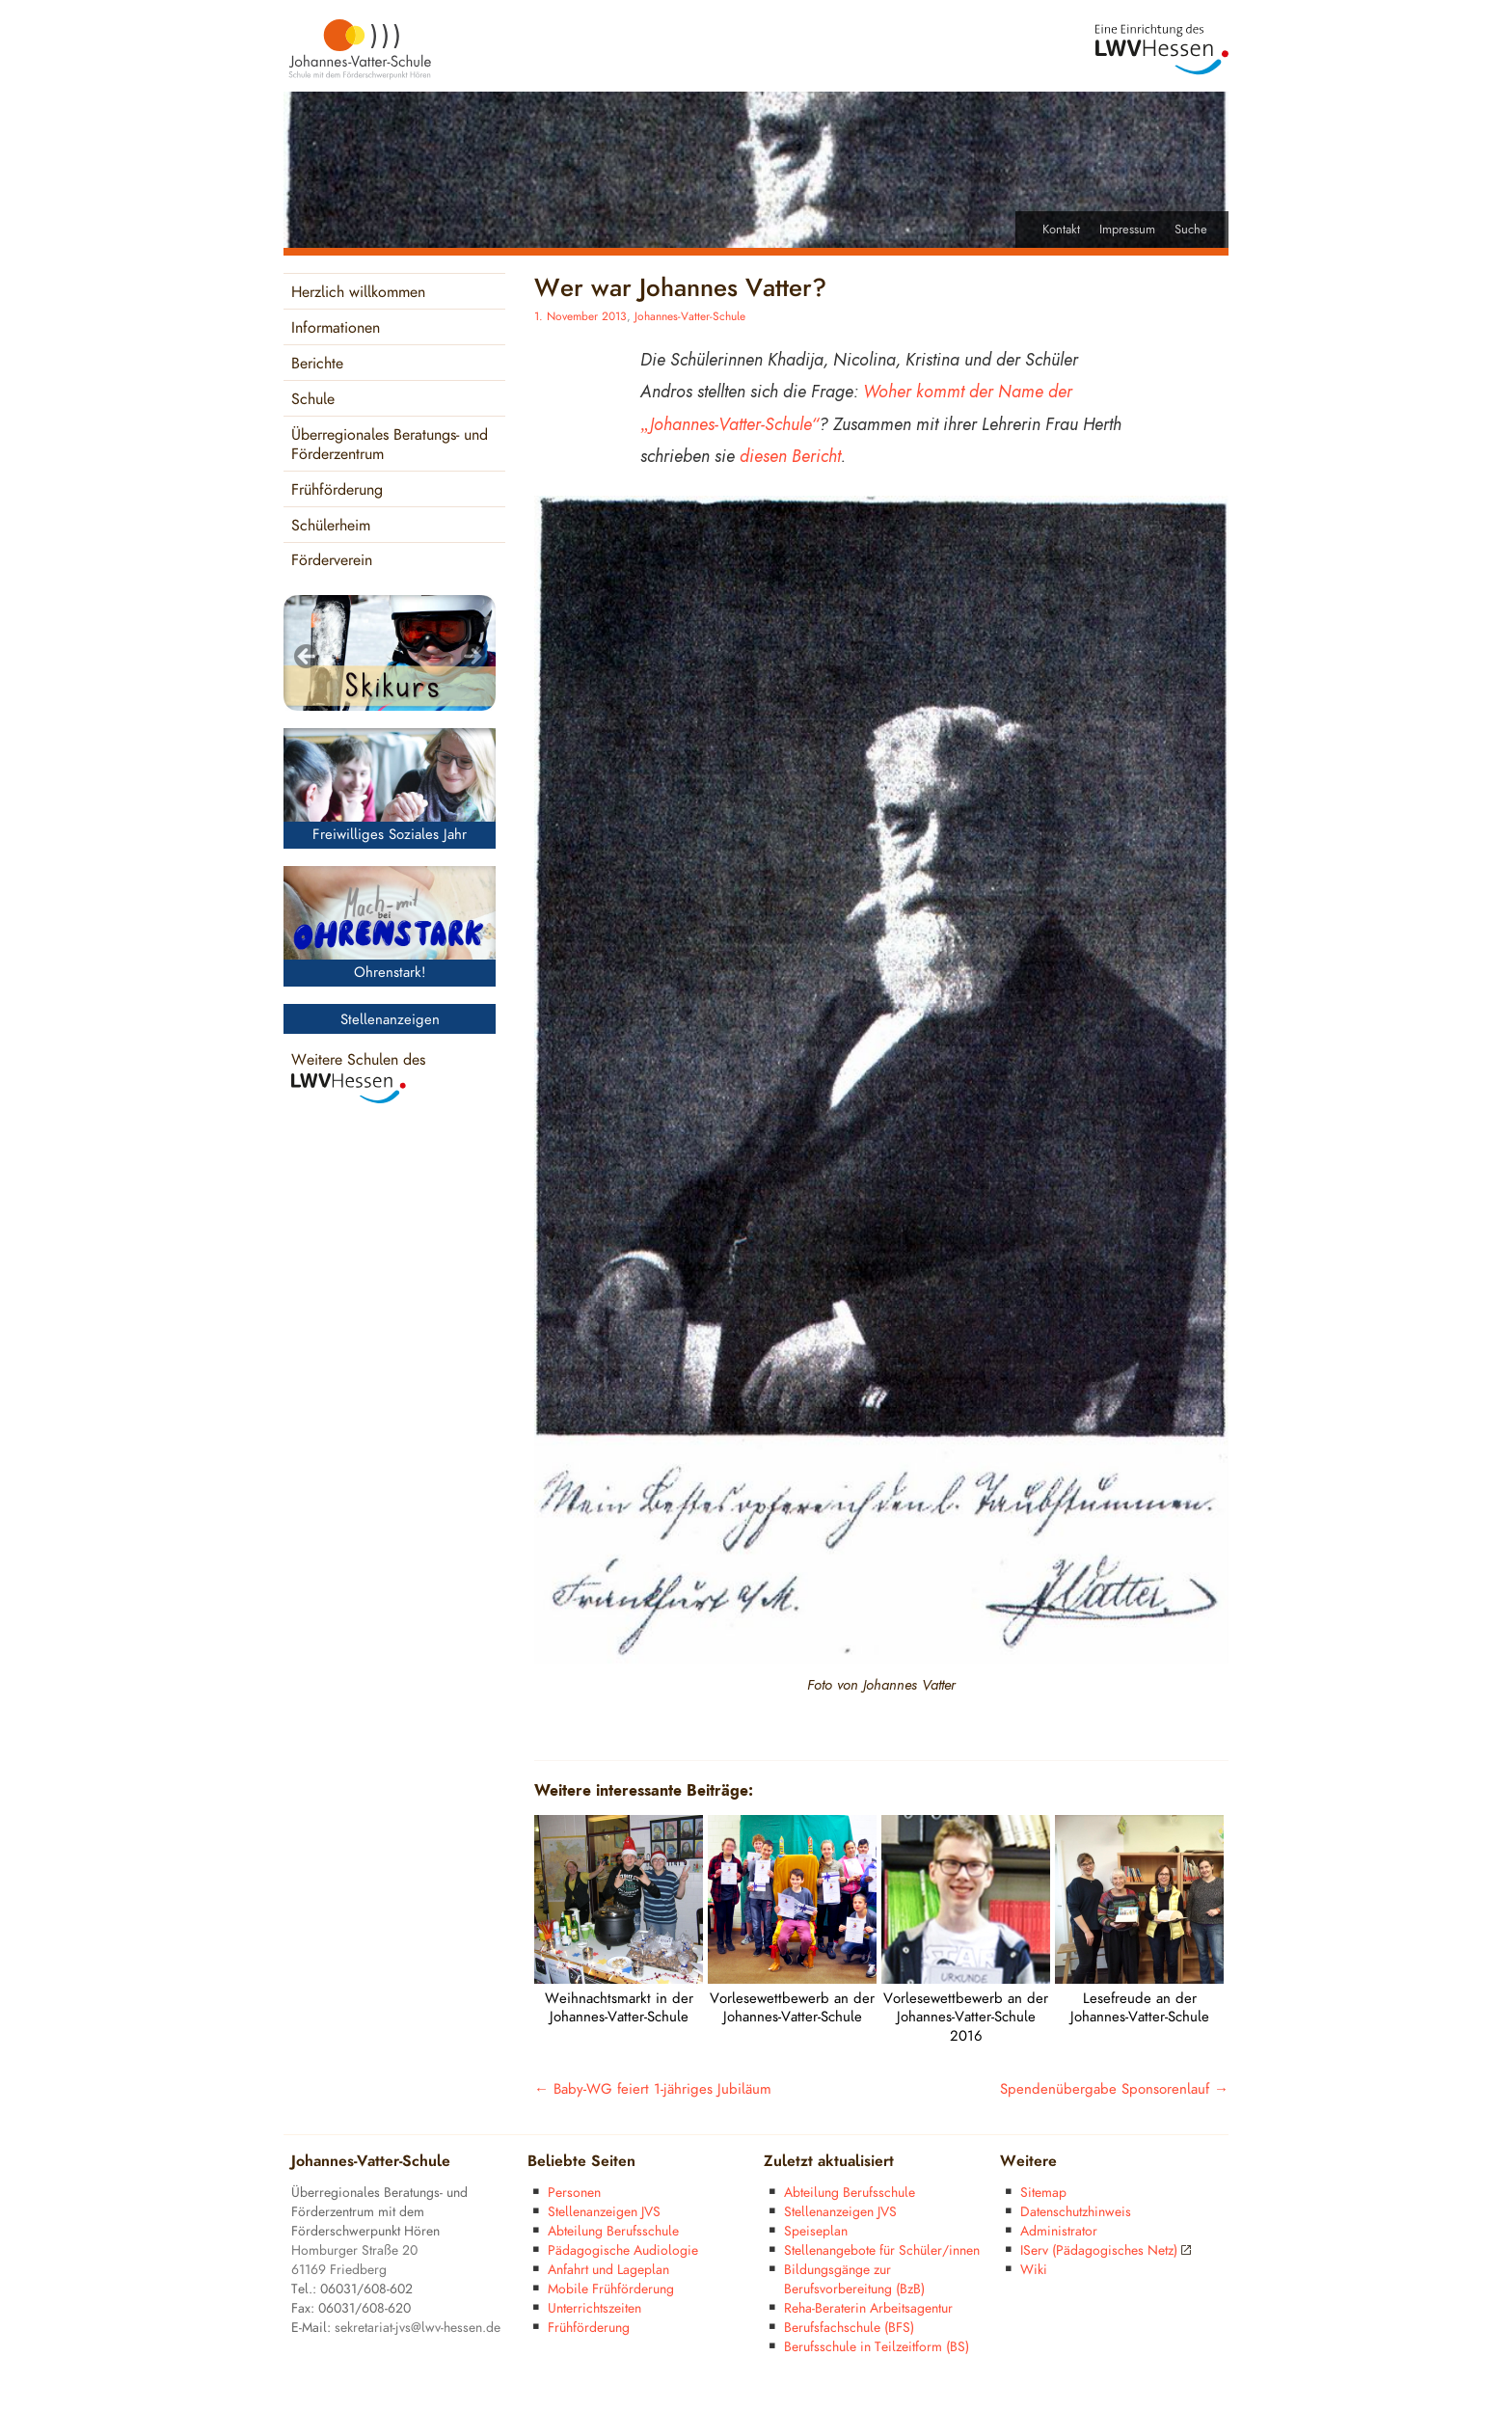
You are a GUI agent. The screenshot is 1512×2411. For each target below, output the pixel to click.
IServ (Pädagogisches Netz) (1105, 2250)
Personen (574, 2192)
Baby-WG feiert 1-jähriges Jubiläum (652, 2089)
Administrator (1058, 2231)
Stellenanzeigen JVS (604, 2212)
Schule (313, 400)
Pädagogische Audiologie (623, 2250)
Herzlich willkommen (358, 292)
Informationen (335, 328)
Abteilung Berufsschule (613, 2231)
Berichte (317, 364)
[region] (390, 653)
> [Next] (471, 657)
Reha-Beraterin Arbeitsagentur (868, 2308)
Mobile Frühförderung (611, 2289)
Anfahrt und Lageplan (608, 2269)
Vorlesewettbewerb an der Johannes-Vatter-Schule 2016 (965, 2017)
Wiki (1033, 2269)
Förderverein (331, 561)
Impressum (1127, 229)
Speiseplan (816, 2231)
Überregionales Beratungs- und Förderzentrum (389, 445)
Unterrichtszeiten (594, 2308)
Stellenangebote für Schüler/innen (882, 2250)
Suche (1190, 229)
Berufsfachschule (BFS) (849, 2327)
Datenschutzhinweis (1075, 2212)
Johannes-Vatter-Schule (689, 317)
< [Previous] (307, 657)
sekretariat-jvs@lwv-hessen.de (417, 2327)
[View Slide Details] (390, 653)
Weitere (1028, 2162)
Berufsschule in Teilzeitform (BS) (876, 2347)
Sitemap (1043, 2192)
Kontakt (1061, 229)
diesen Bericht (790, 456)
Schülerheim (330, 526)
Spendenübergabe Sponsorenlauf (1114, 2089)
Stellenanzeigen (390, 1020)
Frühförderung (337, 490)
